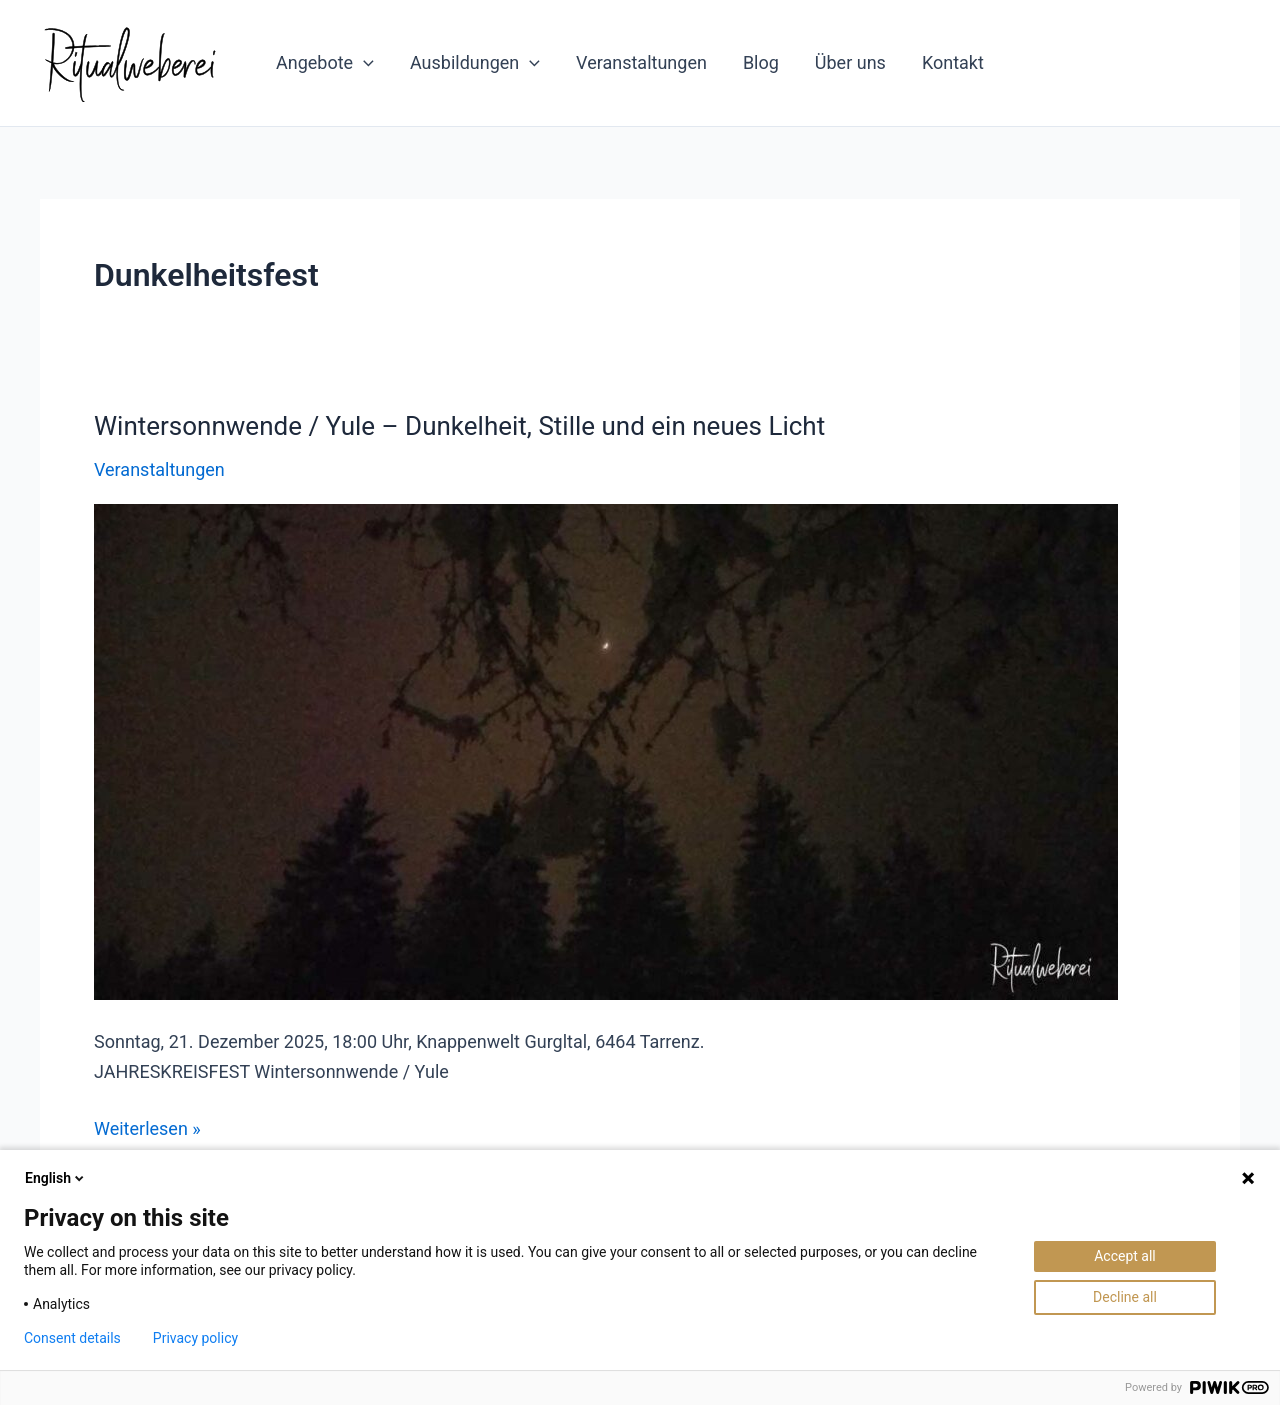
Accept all (1125, 1256)
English (56, 1178)
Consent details (72, 1338)
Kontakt (953, 62)
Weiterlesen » (147, 1129)
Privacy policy (195, 1338)
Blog (761, 62)
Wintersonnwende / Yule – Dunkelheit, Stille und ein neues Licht (459, 426)
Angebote (325, 63)
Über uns (850, 62)
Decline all (1125, 1297)
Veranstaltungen (641, 62)
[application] (363, 63)
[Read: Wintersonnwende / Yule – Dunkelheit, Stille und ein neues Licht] (606, 750)
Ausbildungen (475, 63)
